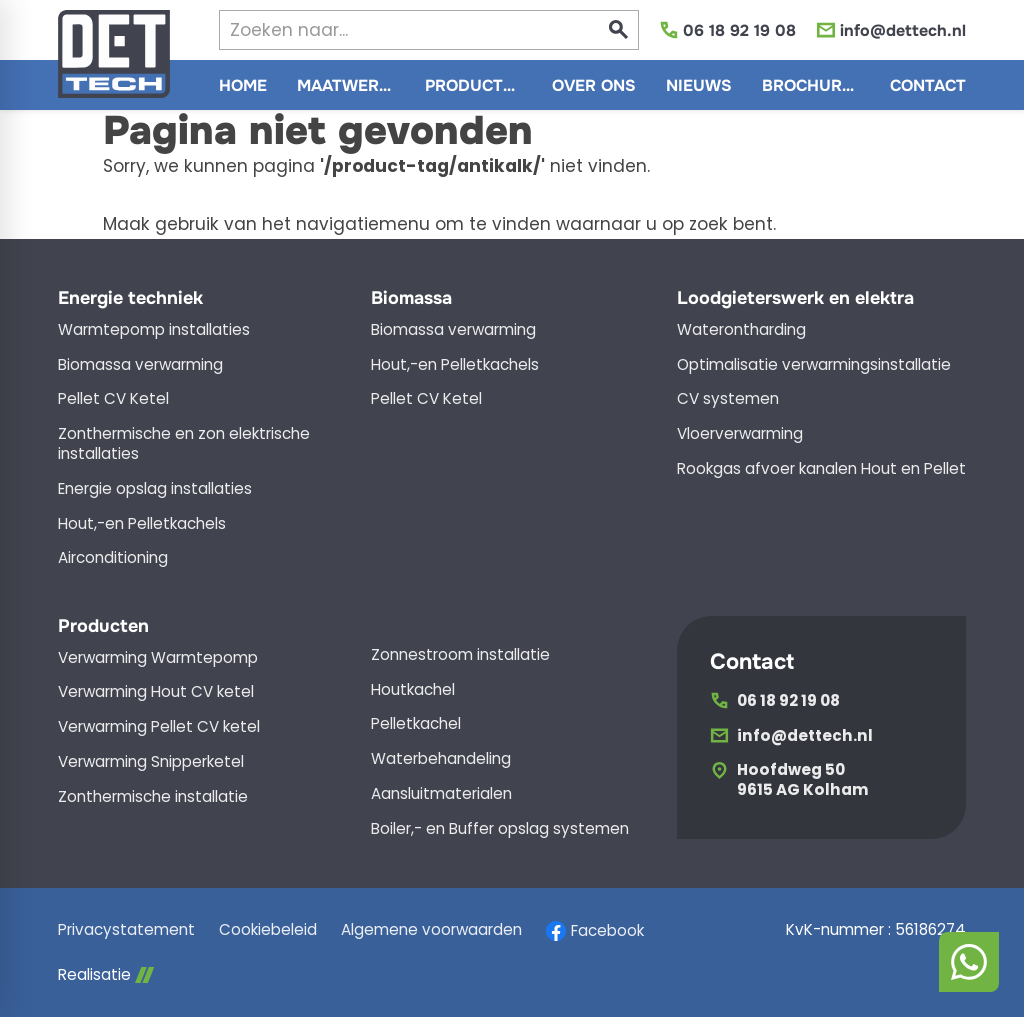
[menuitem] (243, 85)
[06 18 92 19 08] (727, 30)
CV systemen (728, 399)
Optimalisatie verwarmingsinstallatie (814, 365)
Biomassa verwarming (140, 365)
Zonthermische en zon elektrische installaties (184, 444)
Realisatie (106, 975)
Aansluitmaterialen (441, 794)
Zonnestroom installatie (460, 655)
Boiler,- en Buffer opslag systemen (500, 829)
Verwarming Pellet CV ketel (159, 727)
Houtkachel (413, 690)
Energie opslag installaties (155, 489)
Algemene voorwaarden (431, 930)
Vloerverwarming (740, 434)
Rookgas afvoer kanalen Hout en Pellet (821, 469)
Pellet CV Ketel (113, 399)
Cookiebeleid (268, 930)
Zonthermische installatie (153, 797)
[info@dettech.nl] (891, 30)
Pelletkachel (416, 724)
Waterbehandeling (441, 759)
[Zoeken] (392, 30)
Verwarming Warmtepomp (158, 658)
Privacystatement (126, 930)
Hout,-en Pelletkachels (142, 524)
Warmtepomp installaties (154, 330)
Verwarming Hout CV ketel (156, 692)
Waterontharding (741, 330)
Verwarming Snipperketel (151, 762)
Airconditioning (113, 558)
